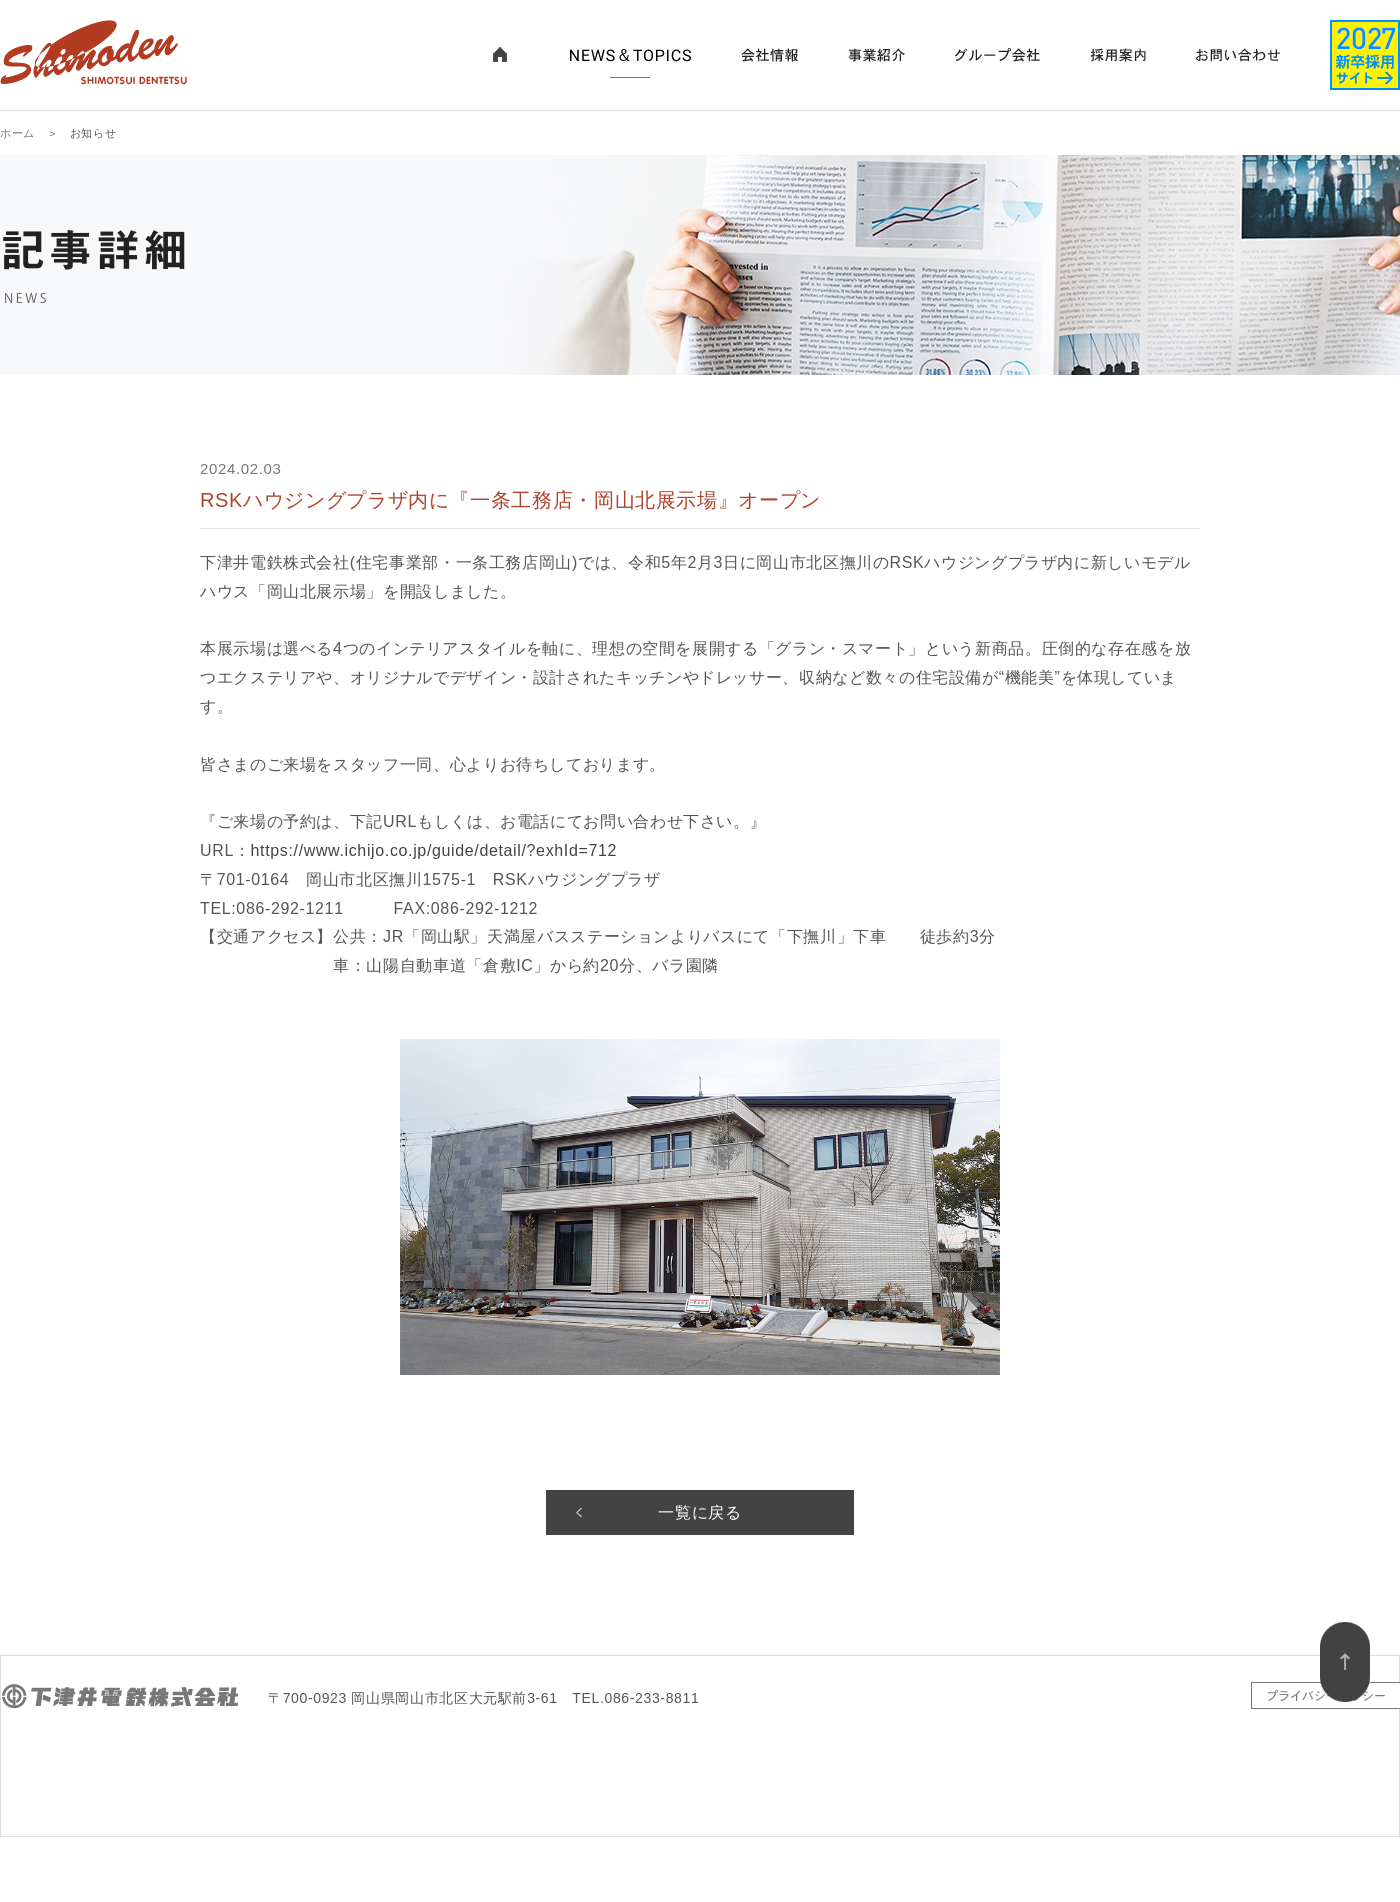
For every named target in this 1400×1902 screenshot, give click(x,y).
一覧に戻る (699, 1512)
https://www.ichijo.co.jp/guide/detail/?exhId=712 (434, 850)
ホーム (17, 133)
